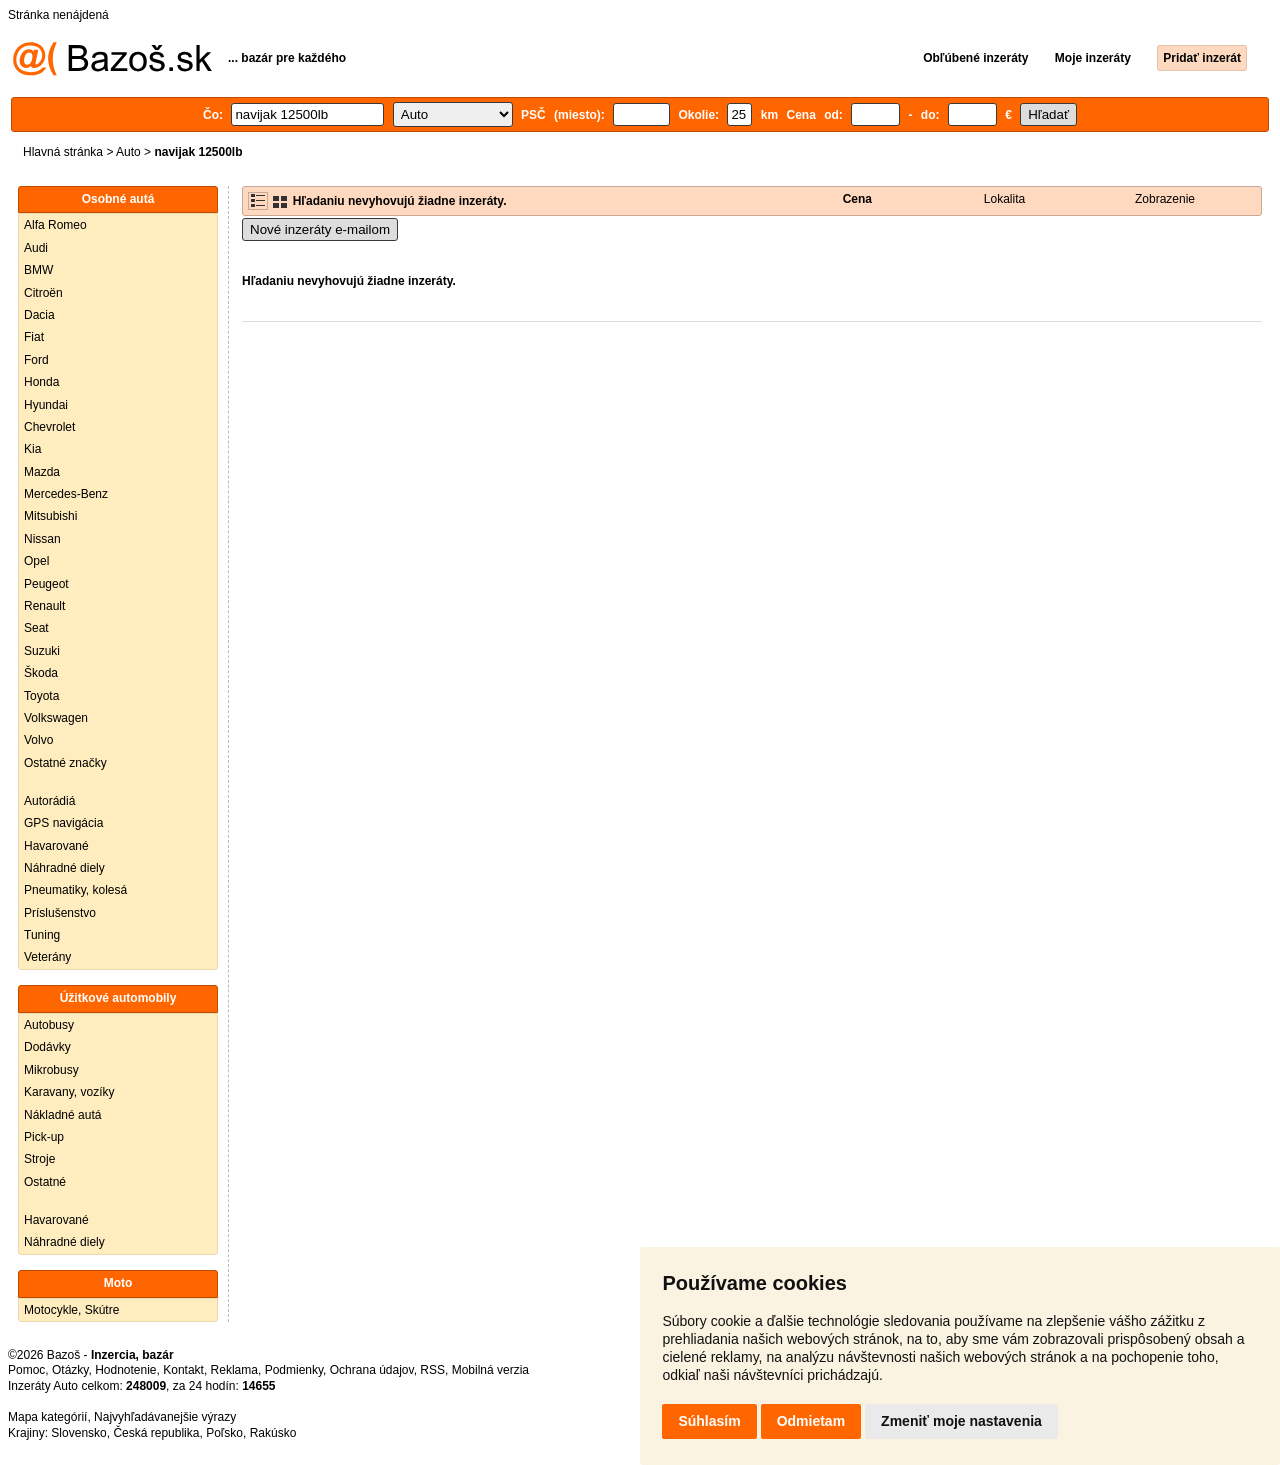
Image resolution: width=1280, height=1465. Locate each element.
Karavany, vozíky (69, 1092)
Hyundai (46, 405)
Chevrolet (49, 427)
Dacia (39, 315)
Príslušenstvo (60, 913)
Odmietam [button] (811, 1421)
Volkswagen (56, 718)
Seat (36, 628)
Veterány (47, 957)
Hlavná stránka (63, 152)
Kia (32, 449)
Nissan (42, 539)
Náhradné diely (64, 868)
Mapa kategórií (47, 1417)
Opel (36, 561)
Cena (857, 199)
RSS (432, 1370)
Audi (36, 248)
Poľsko (224, 1433)
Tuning (42, 935)
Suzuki (42, 651)
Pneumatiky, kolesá (75, 890)
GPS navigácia (63, 823)
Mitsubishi (50, 516)
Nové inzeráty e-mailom (320, 229)
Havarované (56, 846)
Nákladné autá (62, 1115)
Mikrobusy (51, 1070)
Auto (128, 152)
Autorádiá (49, 801)
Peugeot (46, 584)
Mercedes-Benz (66, 494)
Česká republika (156, 1433)
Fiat (34, 337)
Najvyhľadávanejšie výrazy (165, 1417)
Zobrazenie (1165, 199)
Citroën (43, 293)
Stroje (39, 1159)
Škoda (41, 673)
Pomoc (26, 1370)
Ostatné (45, 1182)
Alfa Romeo (55, 225)
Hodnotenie (125, 1370)
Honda (41, 382)
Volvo (38, 740)
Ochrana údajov (372, 1370)
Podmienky (294, 1370)
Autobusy (49, 1025)
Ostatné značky (65, 763)
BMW (38, 270)
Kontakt (183, 1370)
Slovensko (78, 1433)
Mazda (42, 472)
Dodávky (47, 1047)
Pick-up (44, 1137)
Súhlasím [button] (709, 1421)
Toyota (41, 696)
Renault (44, 606)
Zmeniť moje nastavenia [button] (961, 1421)
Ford (36, 360)
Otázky (70, 1370)
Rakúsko (273, 1433)
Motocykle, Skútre (71, 1310)
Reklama (234, 1370)
